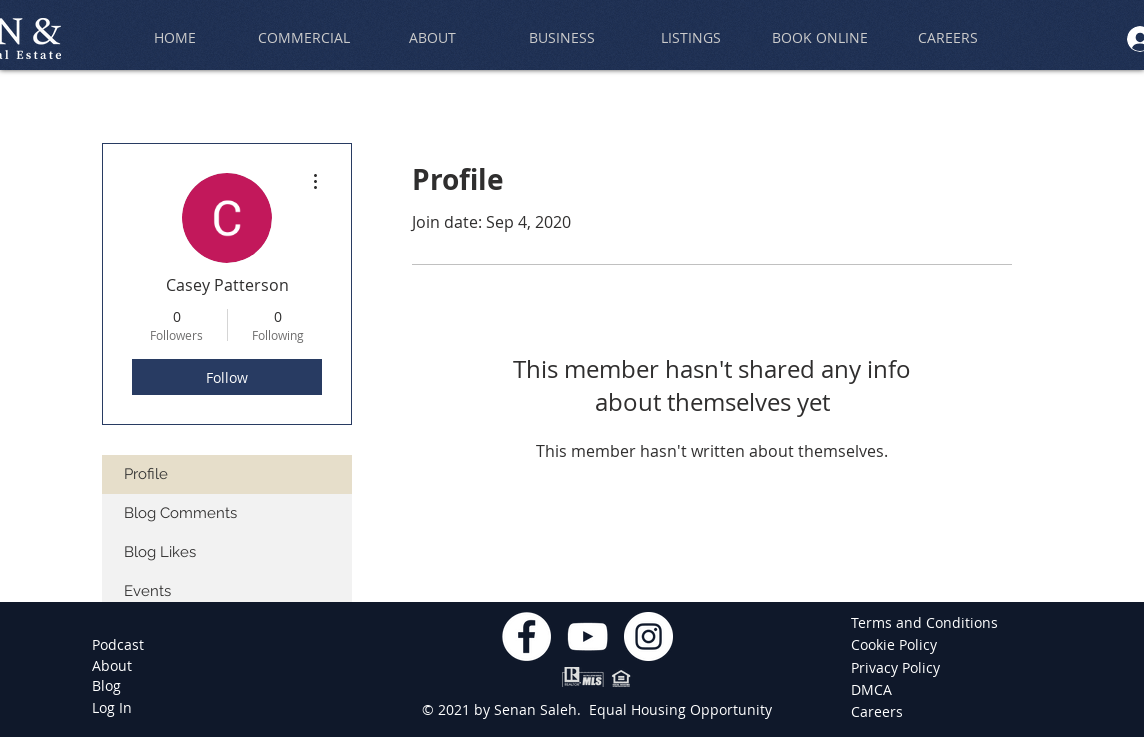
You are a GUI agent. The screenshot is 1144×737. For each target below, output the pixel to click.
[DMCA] (880, 690)
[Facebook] (526, 636)
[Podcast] (118, 645)
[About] (112, 666)
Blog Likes (160, 552)
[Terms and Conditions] (924, 623)
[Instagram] (648, 636)
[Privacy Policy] (897, 668)
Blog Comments (180, 513)
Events (147, 591)
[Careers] (880, 712)
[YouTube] (587, 636)
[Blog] (106, 686)
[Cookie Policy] (897, 645)
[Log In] (112, 708)
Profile (146, 474)
